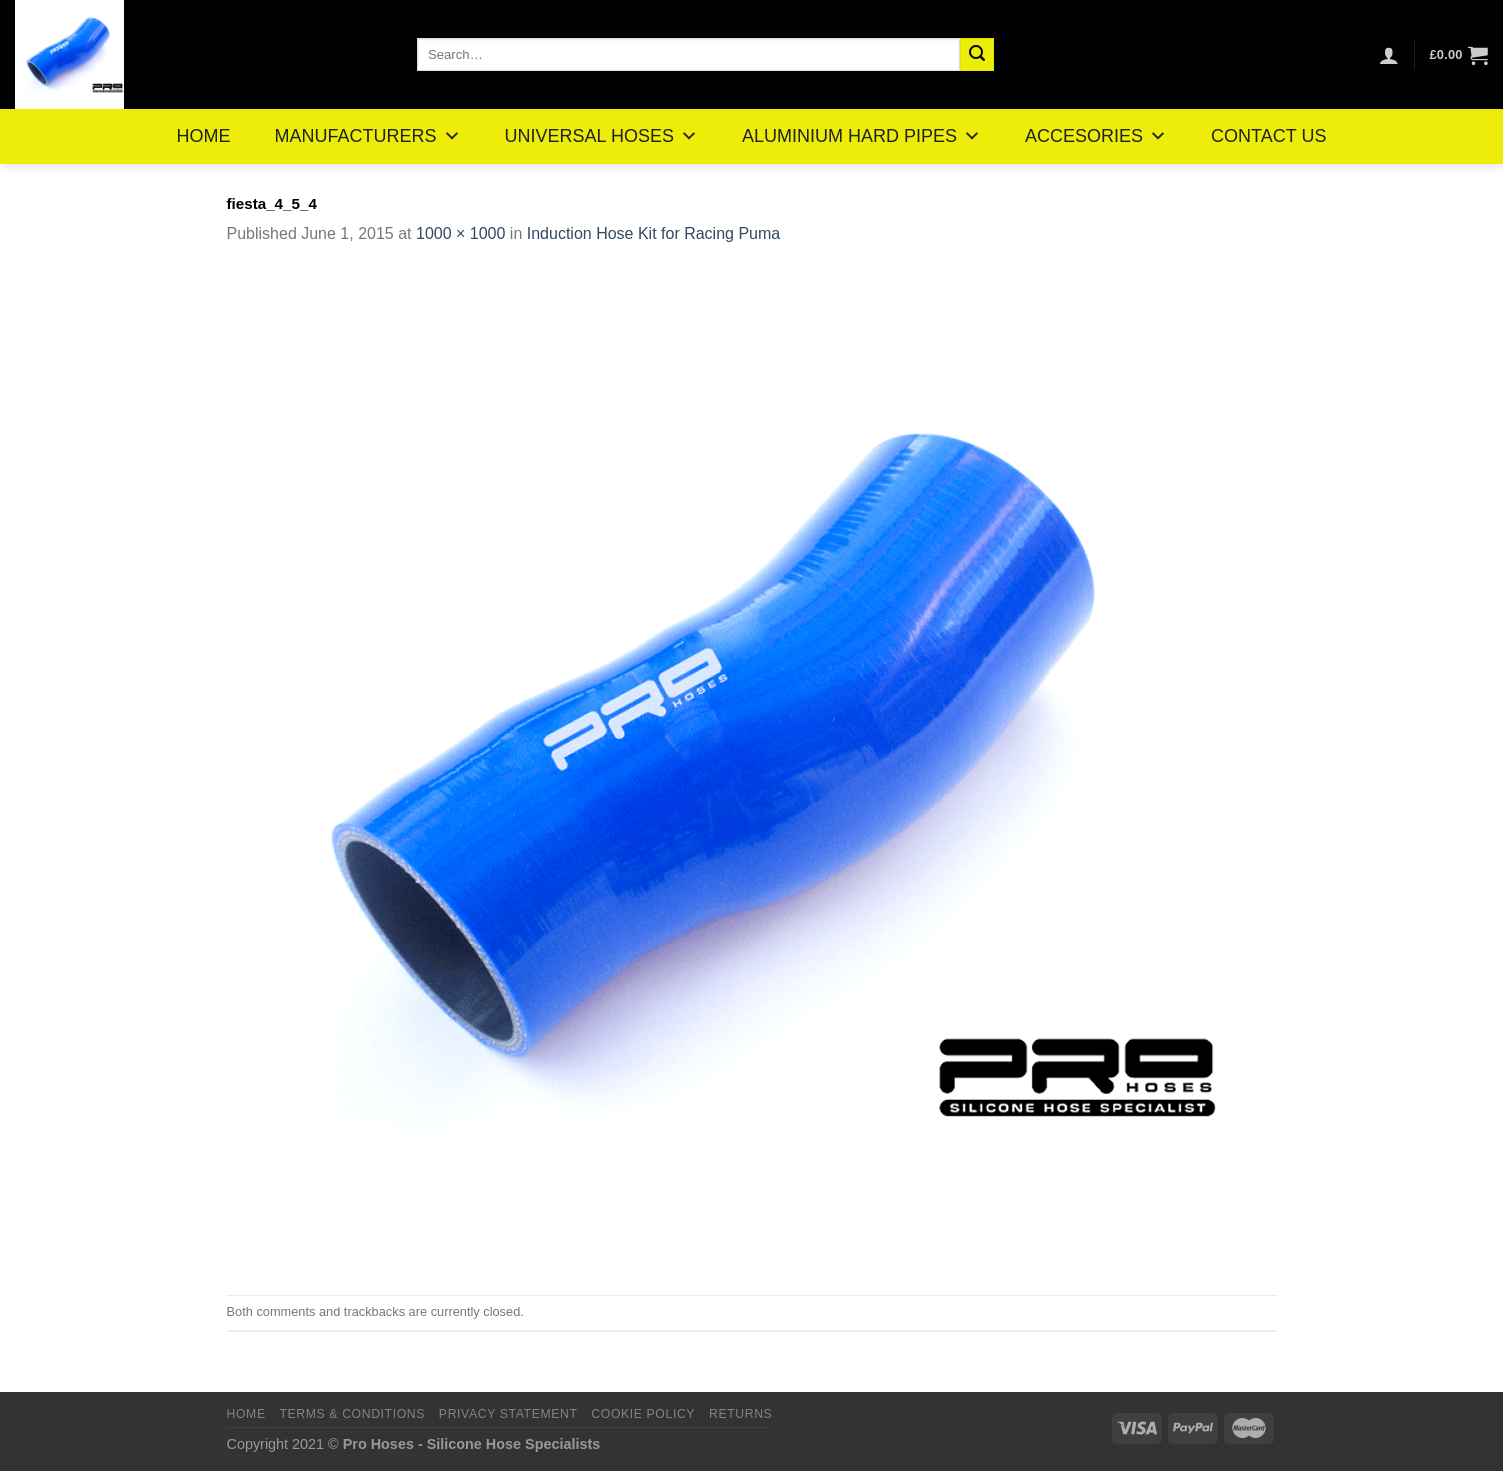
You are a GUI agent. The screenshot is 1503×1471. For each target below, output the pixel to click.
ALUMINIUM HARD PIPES (861, 136)
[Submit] (977, 55)
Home (246, 1414)
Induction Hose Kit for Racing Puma (653, 233)
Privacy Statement (508, 1414)
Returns (740, 1414)
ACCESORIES (1096, 136)
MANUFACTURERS (368, 136)
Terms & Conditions (352, 1414)
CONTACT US (1268, 136)
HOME (204, 136)
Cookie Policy (643, 1414)
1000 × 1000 (460, 233)
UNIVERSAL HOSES (601, 136)
